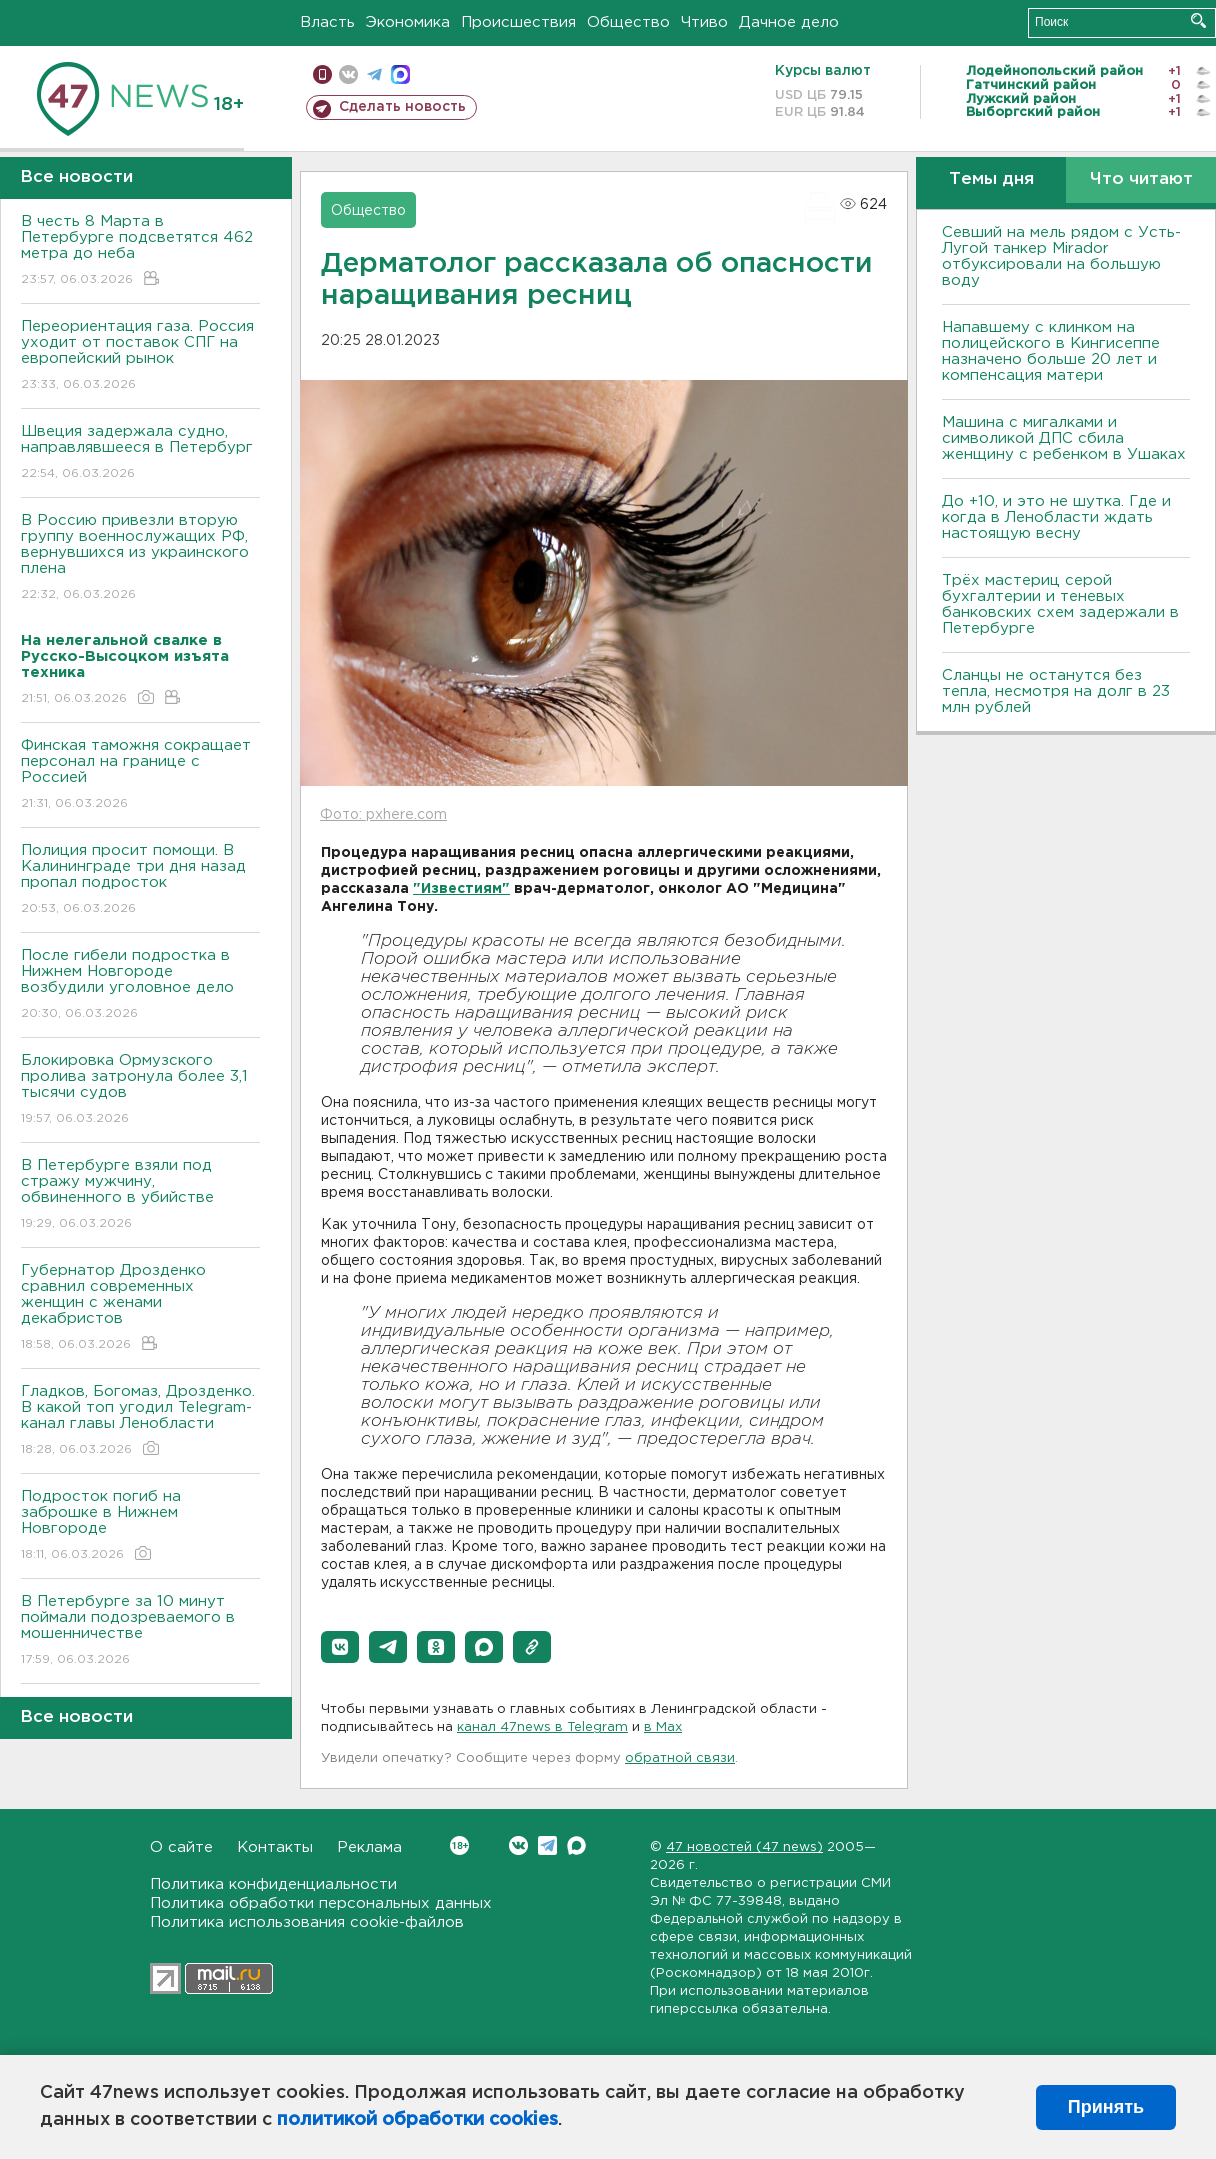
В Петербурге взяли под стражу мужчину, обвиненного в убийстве (140, 1195)
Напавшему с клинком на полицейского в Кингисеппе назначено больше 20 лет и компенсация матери (1051, 351)
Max (576, 1845)
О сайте (181, 1847)
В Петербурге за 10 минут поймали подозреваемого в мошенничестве (140, 1631)
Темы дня (991, 179)
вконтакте (348, 74)
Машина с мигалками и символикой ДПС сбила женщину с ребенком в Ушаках (1064, 438)
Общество (628, 22)
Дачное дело (789, 22)
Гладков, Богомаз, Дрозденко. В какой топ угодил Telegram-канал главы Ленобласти (140, 1421)
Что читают (1141, 179)
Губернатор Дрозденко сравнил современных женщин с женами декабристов (140, 1308)
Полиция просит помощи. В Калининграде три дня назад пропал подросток (140, 880)
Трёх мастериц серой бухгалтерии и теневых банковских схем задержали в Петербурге (1060, 604)
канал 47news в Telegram (542, 1727)
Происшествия (518, 22)
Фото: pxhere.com (383, 815)
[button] (340, 1647)
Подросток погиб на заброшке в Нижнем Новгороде (140, 1526)
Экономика (408, 22)
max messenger (400, 74)
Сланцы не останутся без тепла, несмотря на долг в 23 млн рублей (1056, 691)
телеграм (374, 74)
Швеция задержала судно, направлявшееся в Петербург (140, 453)
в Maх (663, 1727)
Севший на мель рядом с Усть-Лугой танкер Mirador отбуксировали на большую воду (1061, 256)
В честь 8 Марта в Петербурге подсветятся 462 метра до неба (140, 251)
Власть (327, 22)
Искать (1198, 20)
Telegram (547, 1845)
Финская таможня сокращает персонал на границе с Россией (140, 775)
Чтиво (704, 22)
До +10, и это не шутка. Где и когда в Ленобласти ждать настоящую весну (1056, 517)
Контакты (275, 1847)
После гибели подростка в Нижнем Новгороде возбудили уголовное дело (140, 985)
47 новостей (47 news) (744, 1847)
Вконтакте (459, 1845)
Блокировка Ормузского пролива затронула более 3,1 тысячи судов (140, 1090)
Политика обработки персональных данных (321, 1903)
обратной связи (680, 1758)
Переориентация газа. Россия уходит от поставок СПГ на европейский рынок (140, 356)
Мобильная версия (322, 74)
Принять (1106, 2107)
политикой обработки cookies (417, 2120)
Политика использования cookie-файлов (307, 1922)
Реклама (369, 1847)
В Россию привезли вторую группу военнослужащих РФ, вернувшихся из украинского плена (140, 558)
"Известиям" (461, 889)
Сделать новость (402, 107)
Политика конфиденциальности (273, 1884)
